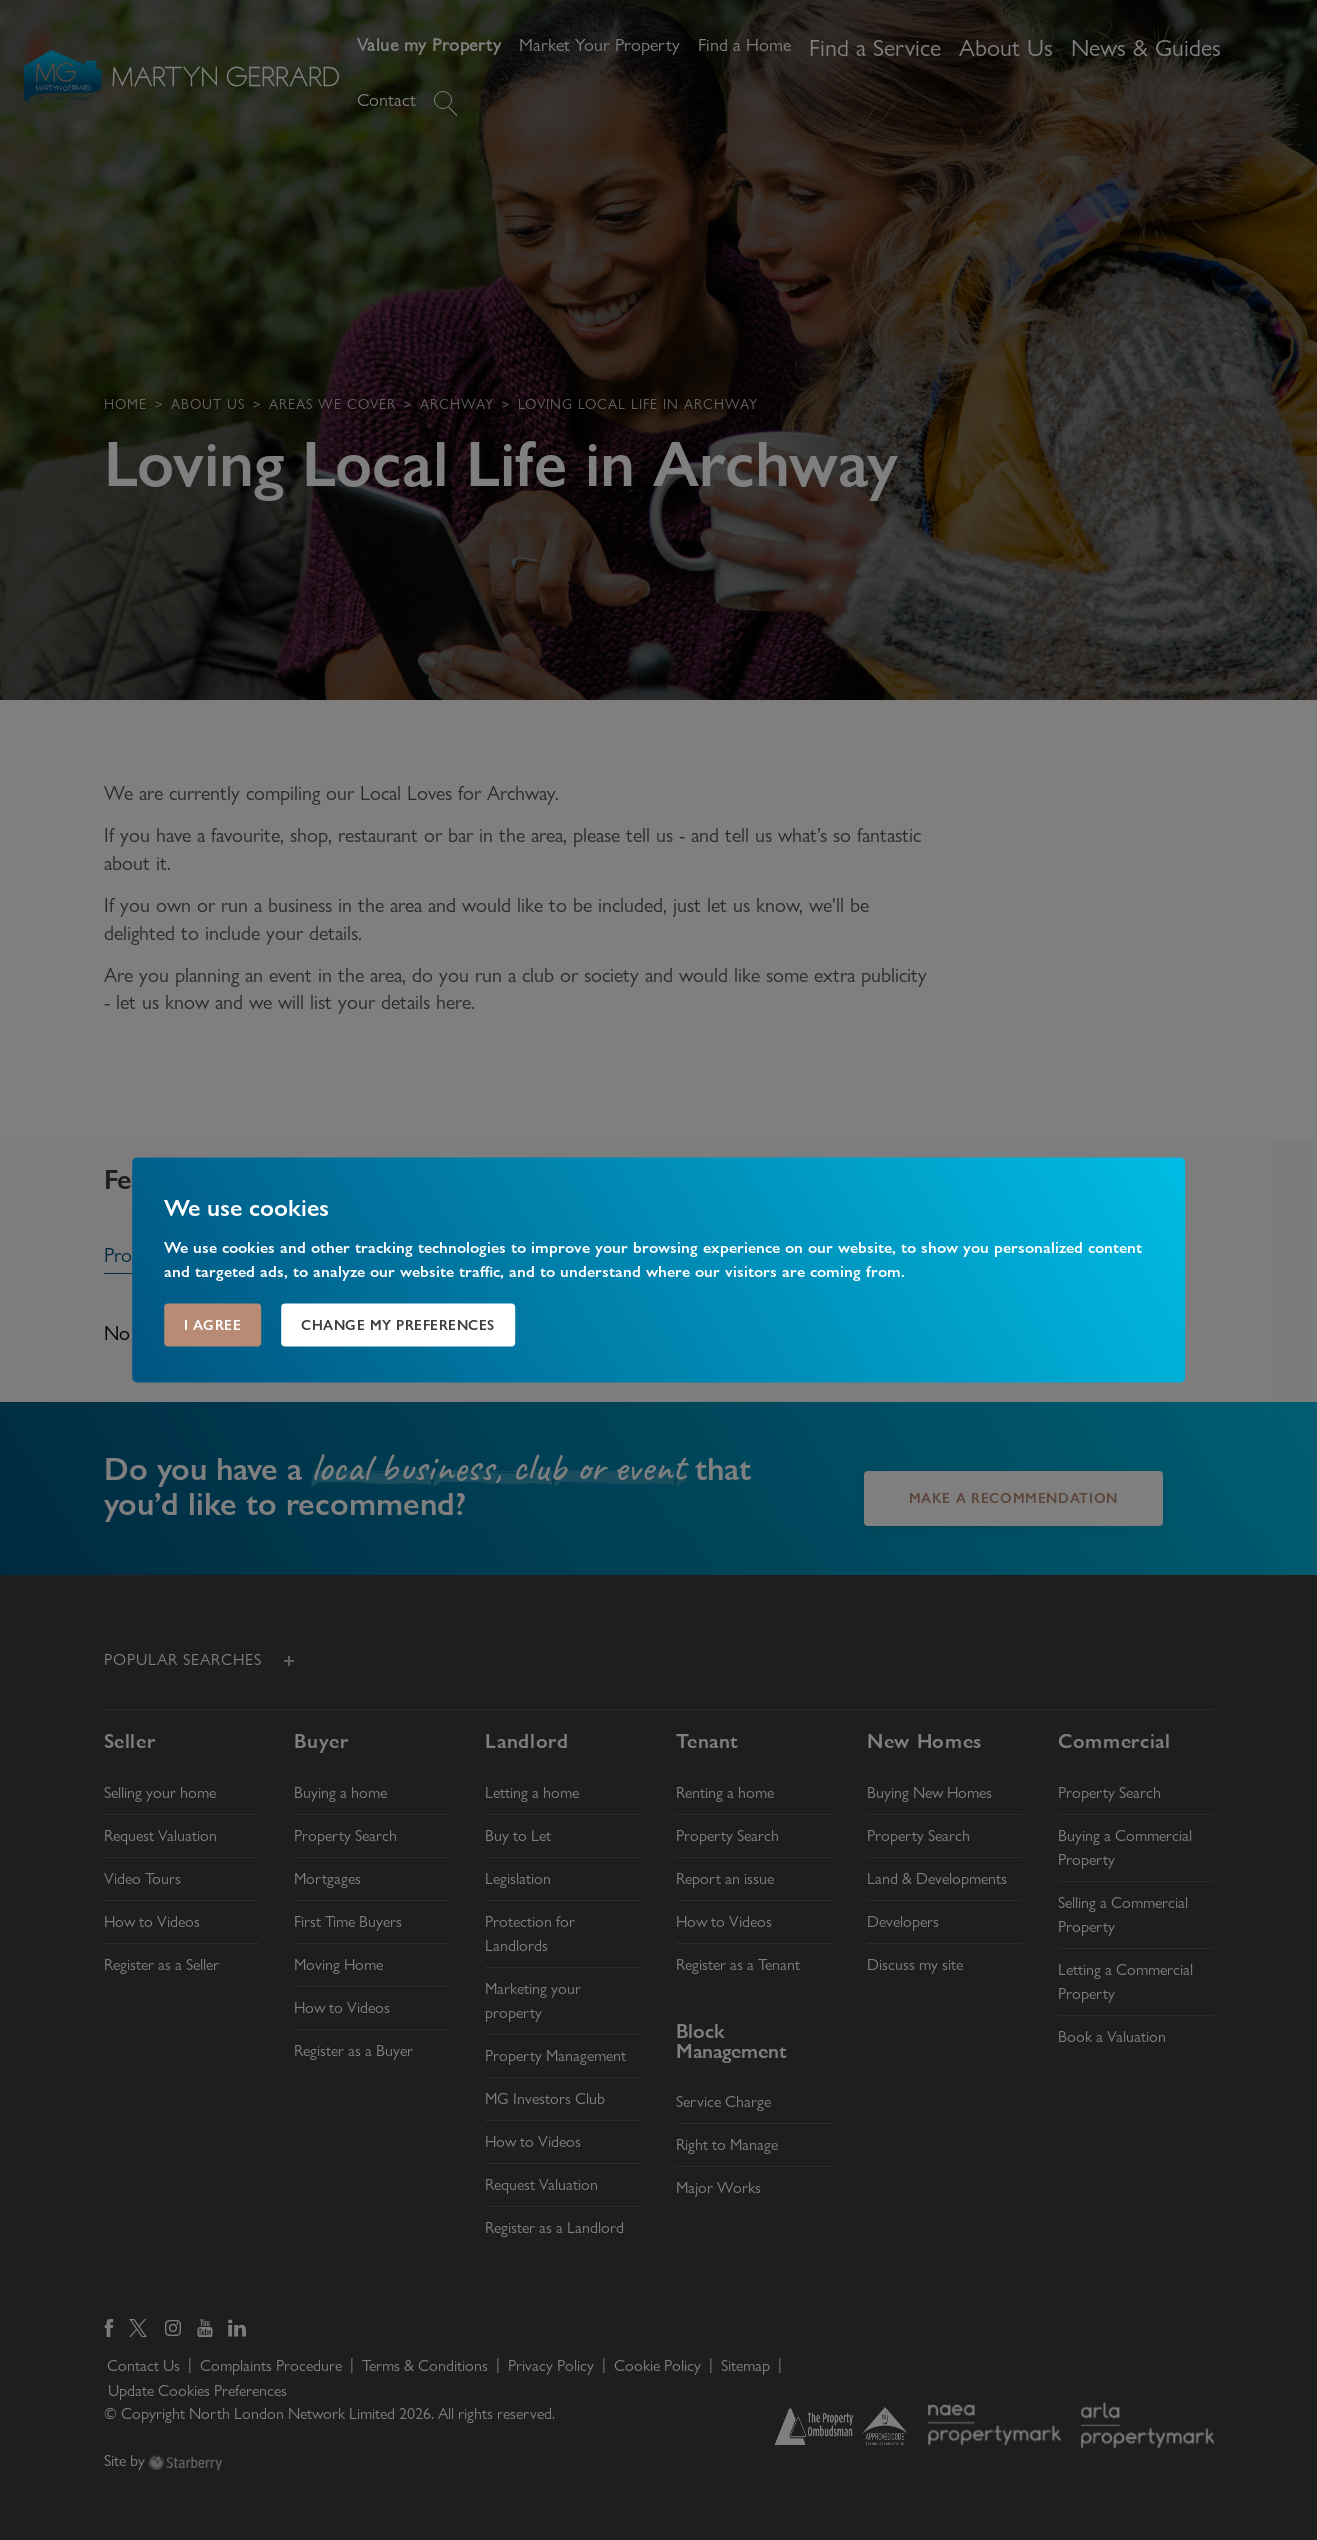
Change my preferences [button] (398, 1325)
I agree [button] (213, 1325)
